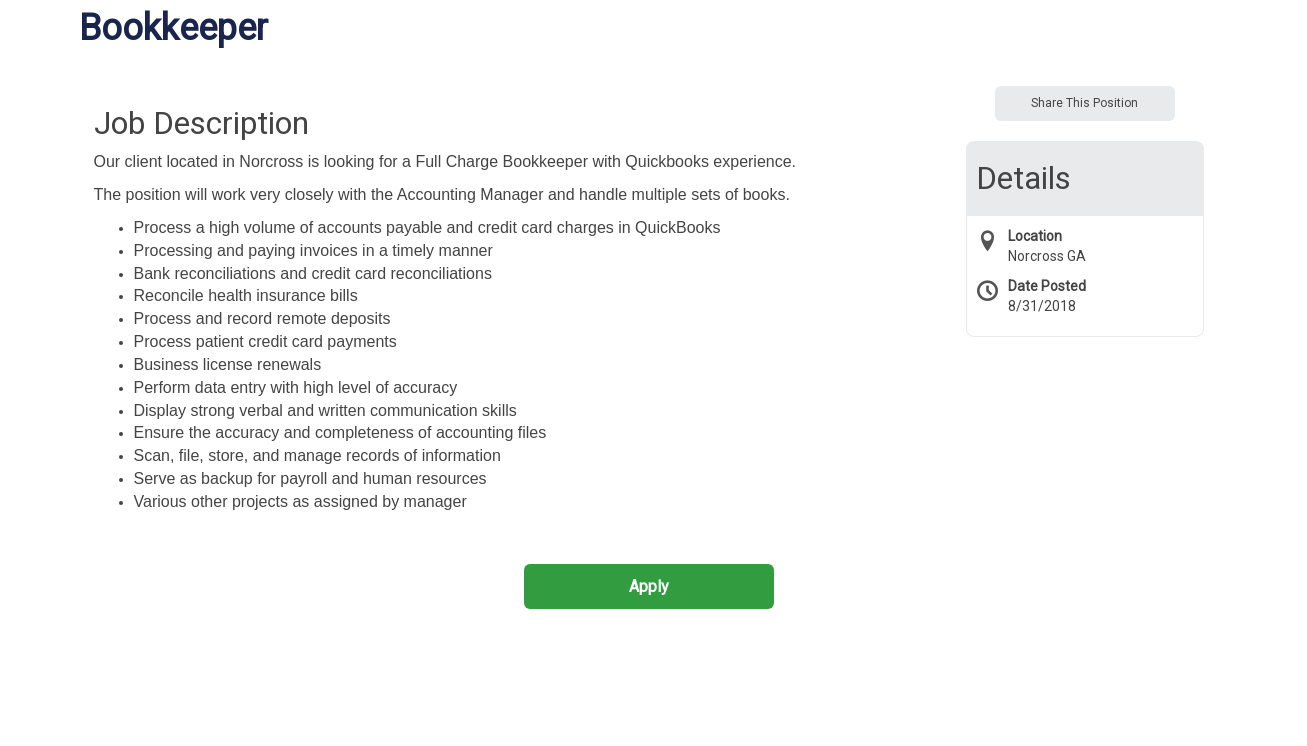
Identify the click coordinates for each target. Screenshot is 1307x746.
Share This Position (1084, 103)
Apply (649, 586)
